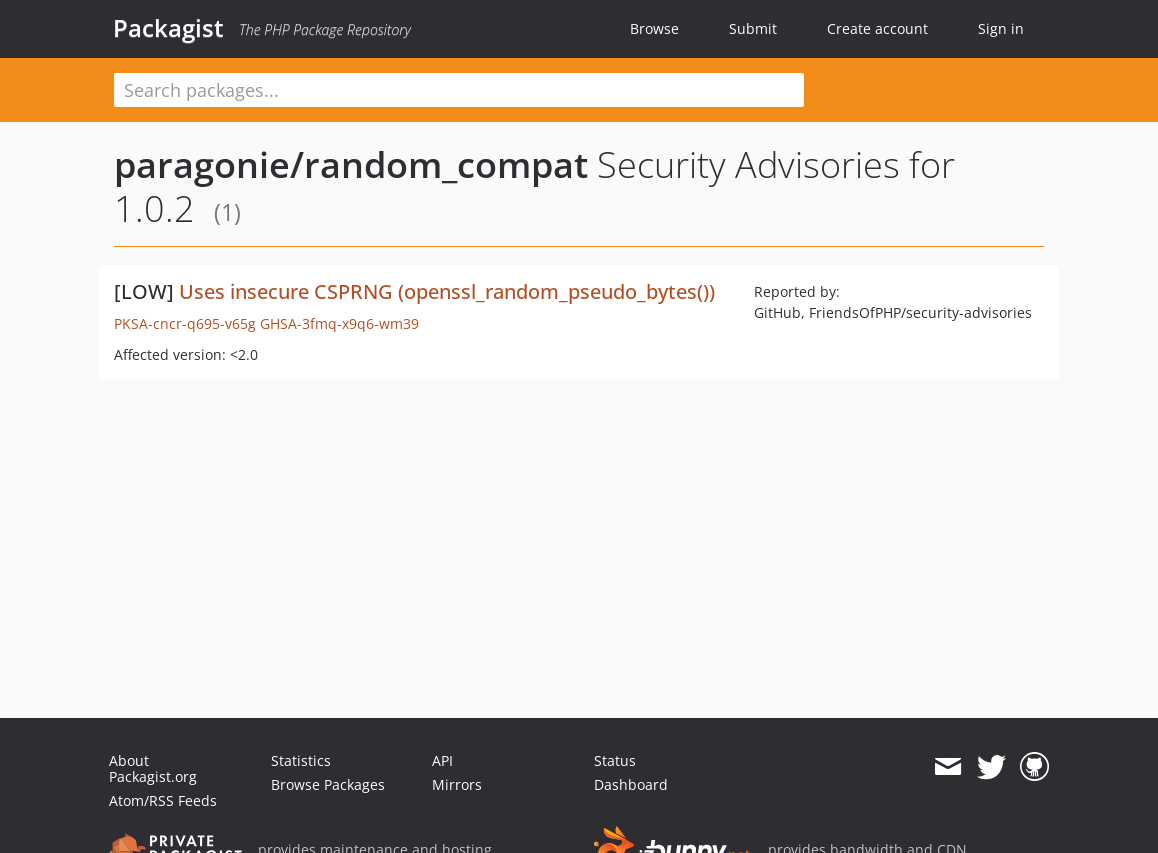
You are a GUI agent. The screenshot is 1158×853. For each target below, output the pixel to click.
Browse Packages (328, 784)
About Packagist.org (153, 768)
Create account (877, 28)
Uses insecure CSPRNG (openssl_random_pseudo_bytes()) (447, 291)
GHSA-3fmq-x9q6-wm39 (339, 323)
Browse (654, 28)
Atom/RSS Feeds (163, 800)
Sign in (1001, 28)
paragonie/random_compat (351, 164)
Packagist (168, 28)
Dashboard (631, 784)
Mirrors (457, 784)
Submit (753, 28)
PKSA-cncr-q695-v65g (185, 323)
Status (615, 760)
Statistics (301, 760)
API (442, 760)
